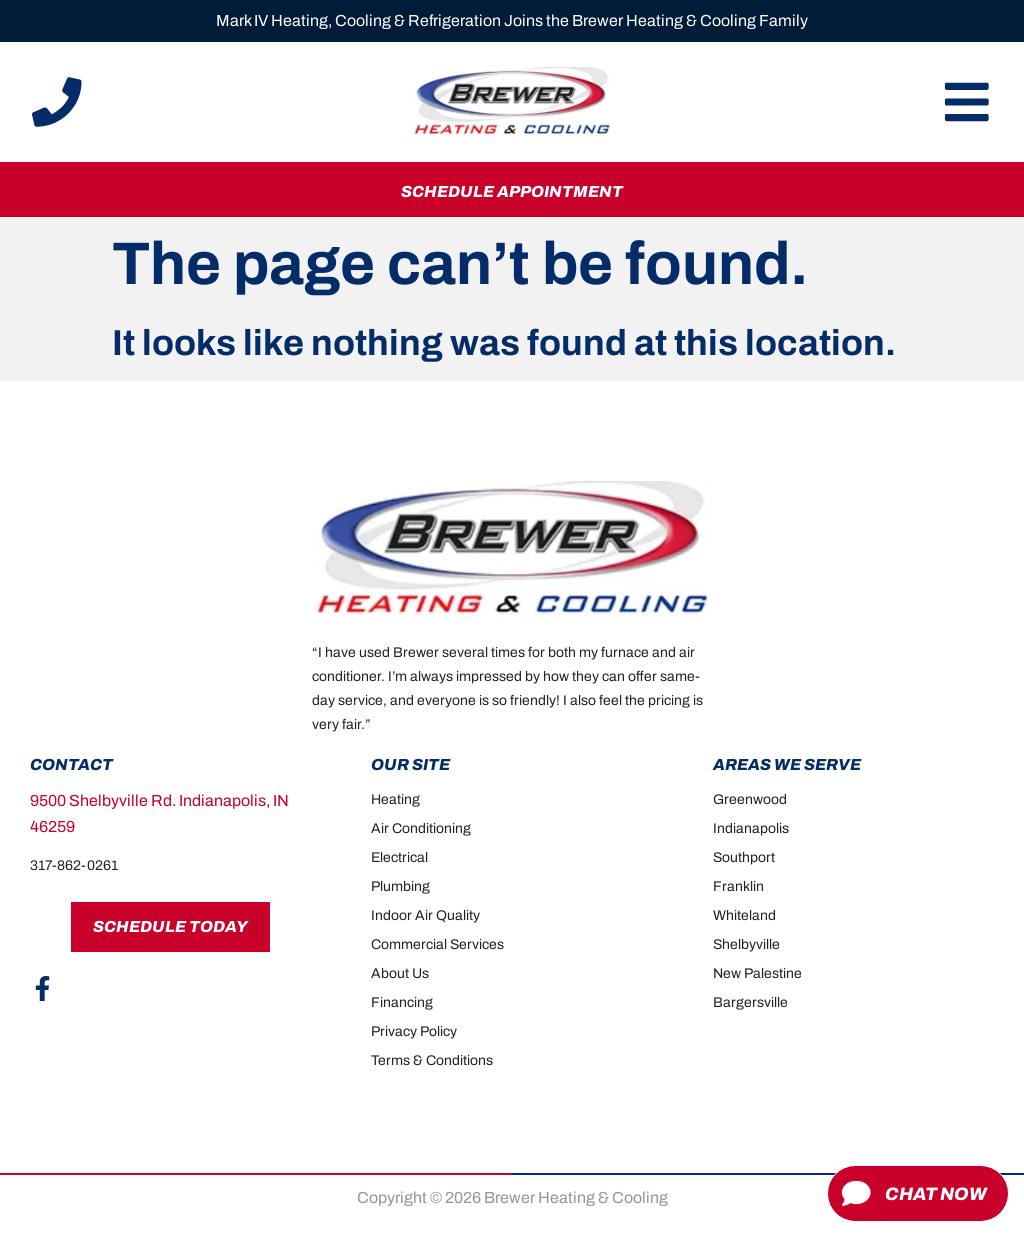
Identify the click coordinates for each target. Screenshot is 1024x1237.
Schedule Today (170, 926)
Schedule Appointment (512, 191)
